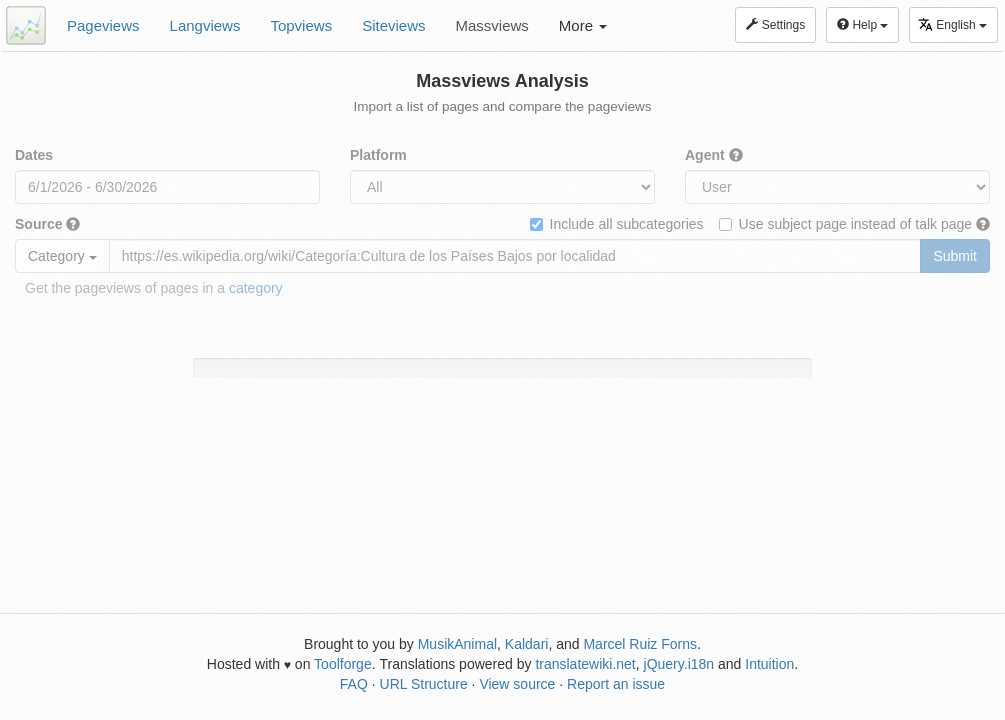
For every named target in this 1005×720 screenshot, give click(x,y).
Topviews (301, 25)
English (952, 24)
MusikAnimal (457, 644)
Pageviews (103, 25)
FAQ (354, 684)
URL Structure (424, 684)
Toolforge (343, 664)
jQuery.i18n (679, 664)
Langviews (205, 25)
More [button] (583, 25)
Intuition (769, 664)
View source (517, 684)
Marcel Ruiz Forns (640, 644)
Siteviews (393, 25)
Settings (775, 25)
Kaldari (527, 644)
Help (862, 25)
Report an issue (616, 684)
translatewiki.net (585, 664)
